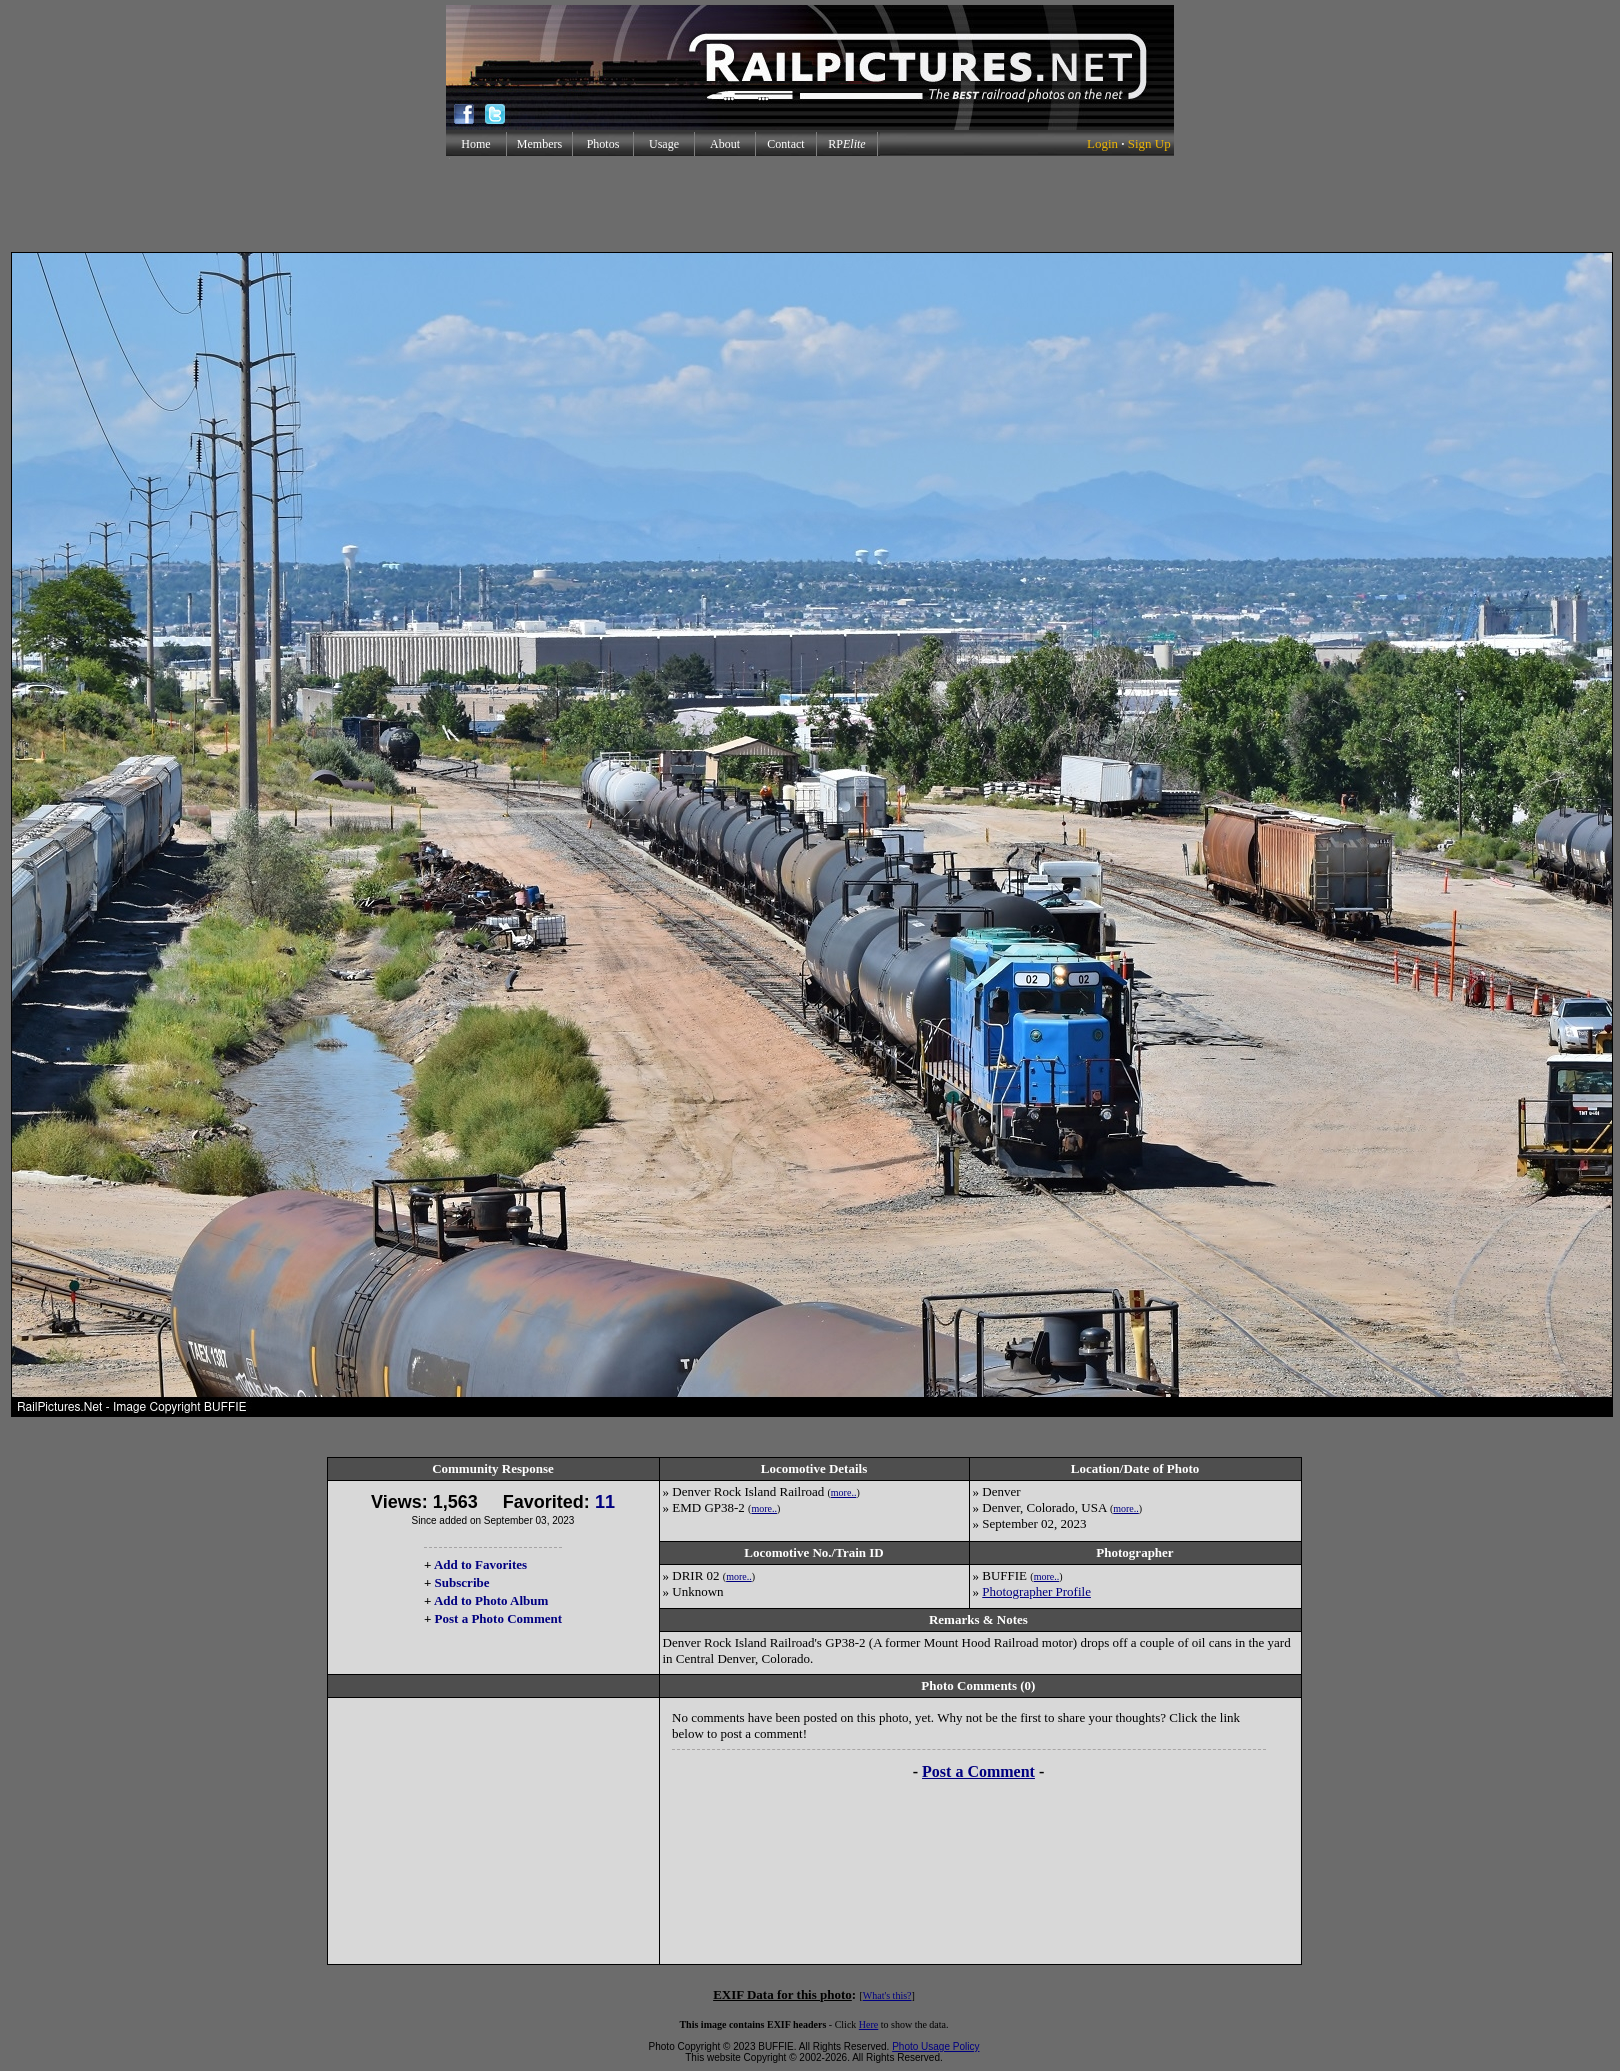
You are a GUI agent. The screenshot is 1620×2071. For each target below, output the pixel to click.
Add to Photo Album (491, 1600)
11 (605, 1502)
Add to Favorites (480, 1564)
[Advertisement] (810, 204)
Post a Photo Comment (498, 1618)
